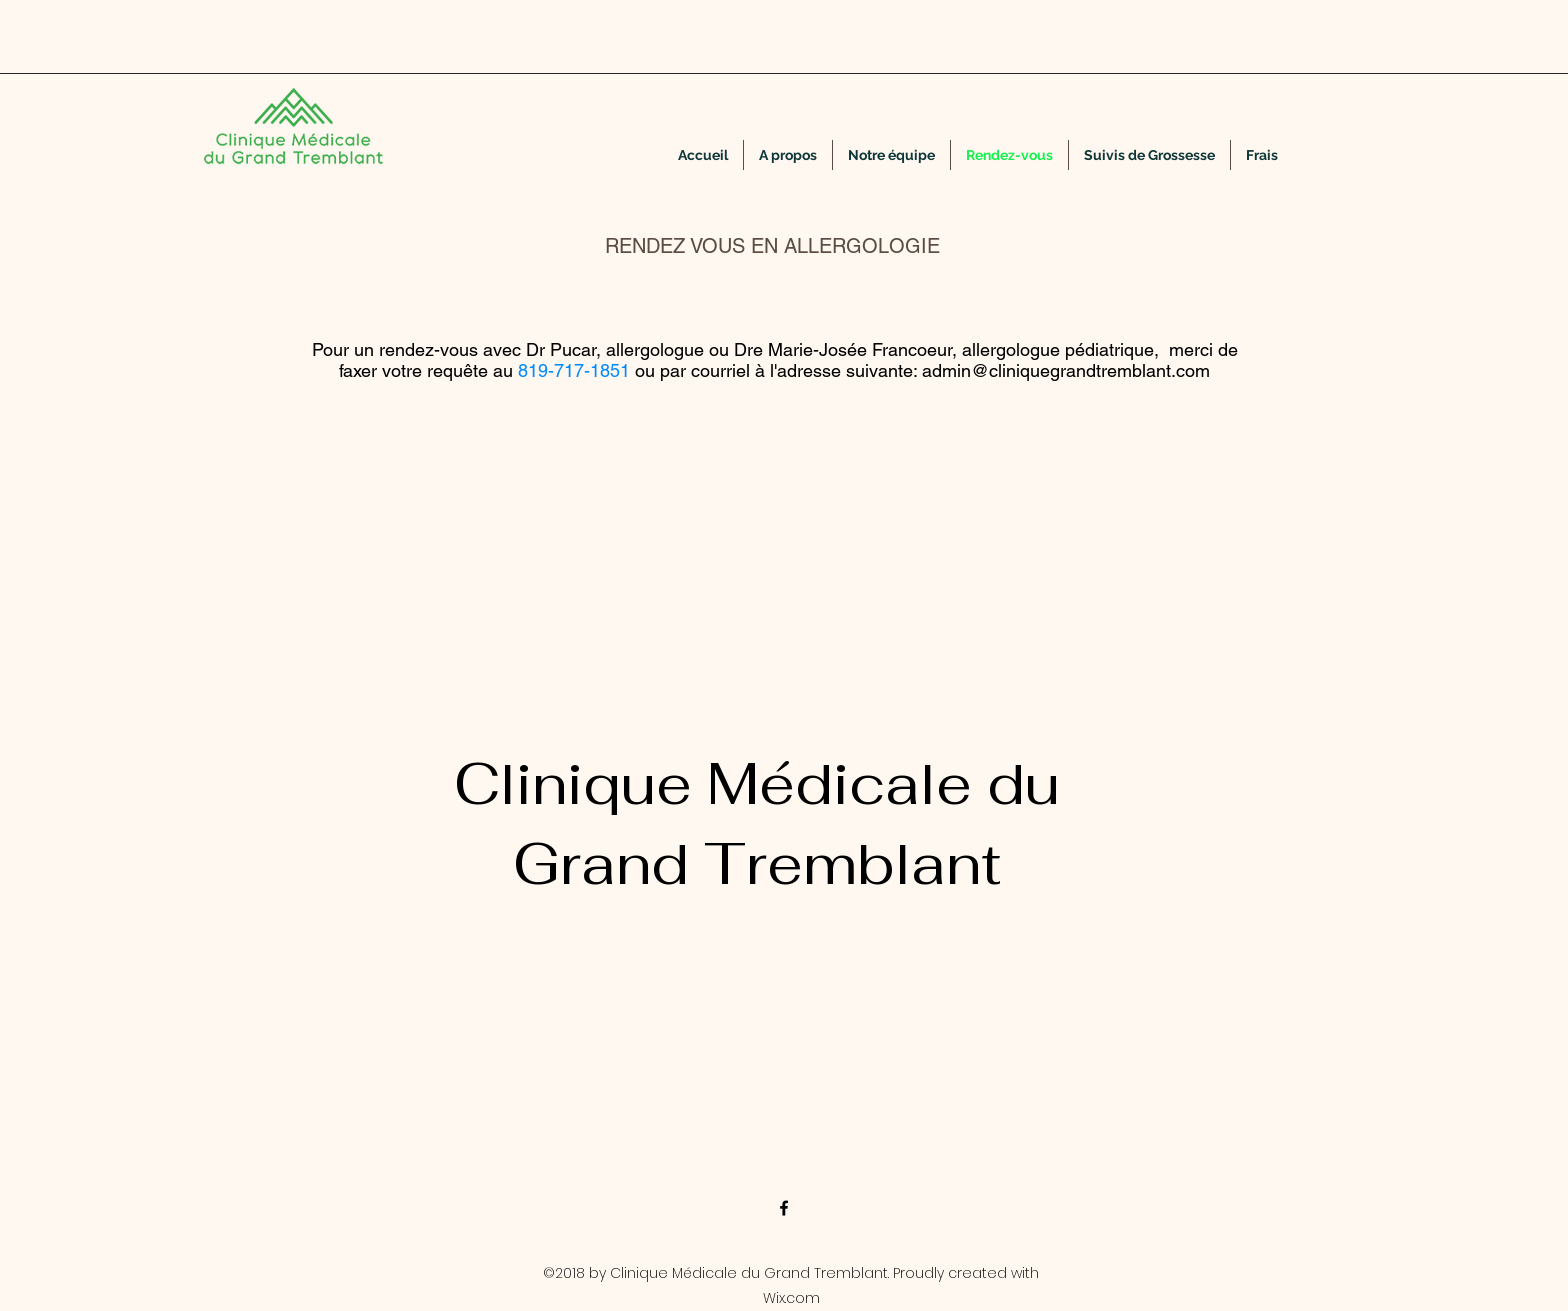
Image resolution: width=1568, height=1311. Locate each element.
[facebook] (784, 1208)
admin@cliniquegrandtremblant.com (1066, 370)
